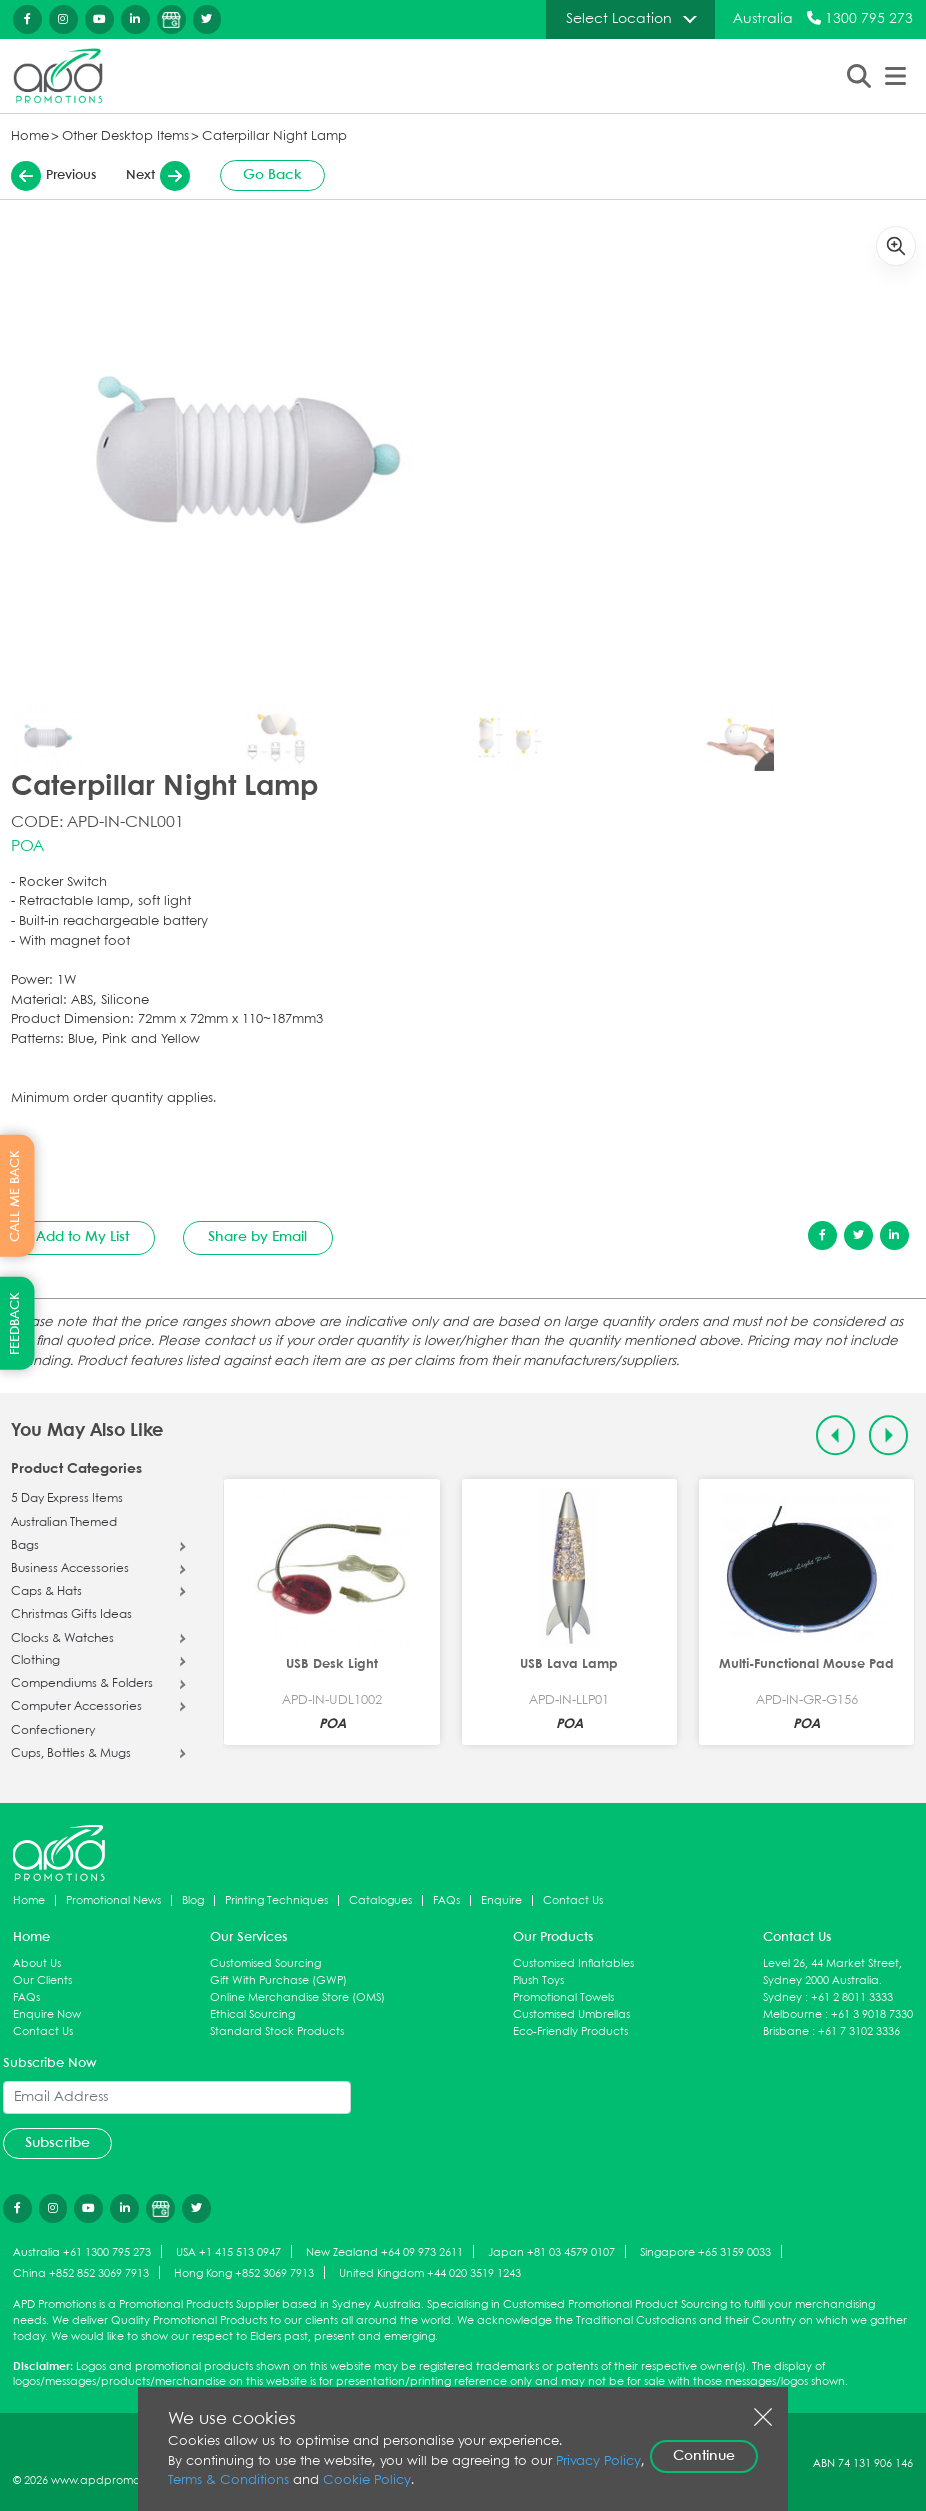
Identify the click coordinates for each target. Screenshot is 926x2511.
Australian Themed (64, 1523)
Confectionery (53, 1731)
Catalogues (380, 1900)
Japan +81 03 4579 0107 (551, 2252)
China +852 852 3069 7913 (81, 2273)
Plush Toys (538, 1980)
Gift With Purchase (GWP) (278, 1980)
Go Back (272, 175)
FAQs (446, 1900)
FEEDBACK (15, 1323)
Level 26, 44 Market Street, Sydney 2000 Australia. (832, 1972)
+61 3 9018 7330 (872, 2014)
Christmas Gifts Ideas (71, 1615)
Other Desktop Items (125, 136)
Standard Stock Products (277, 2031)
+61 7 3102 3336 (859, 2031)
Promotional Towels (563, 1997)
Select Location (619, 19)
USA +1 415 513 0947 (228, 2252)
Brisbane (786, 2031)
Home (30, 136)
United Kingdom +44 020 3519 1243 (430, 2273)
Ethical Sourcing (252, 2014)
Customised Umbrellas (571, 2014)
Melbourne (792, 2014)
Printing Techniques (276, 1900)
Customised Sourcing (265, 1963)
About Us (37, 1963)
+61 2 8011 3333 (852, 1997)
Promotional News (113, 1900)
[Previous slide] (835, 1435)
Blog (193, 1900)
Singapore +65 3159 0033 (705, 2252)
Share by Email (257, 1237)
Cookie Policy (367, 2480)
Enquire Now (47, 2014)
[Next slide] (888, 1435)
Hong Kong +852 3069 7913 (244, 2273)
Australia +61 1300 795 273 (82, 2252)
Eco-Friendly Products (570, 2031)
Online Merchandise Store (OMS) (297, 1997)
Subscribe (57, 2143)
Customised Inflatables (573, 1963)
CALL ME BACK (15, 1195)
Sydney (782, 1997)
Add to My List (82, 1237)
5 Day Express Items (67, 1499)
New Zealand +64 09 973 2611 (384, 2252)
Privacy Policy (598, 2461)
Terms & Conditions (228, 2480)
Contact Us (573, 1900)
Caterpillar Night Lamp (274, 136)
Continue (704, 2456)
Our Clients (42, 1980)
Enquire (501, 1900)
